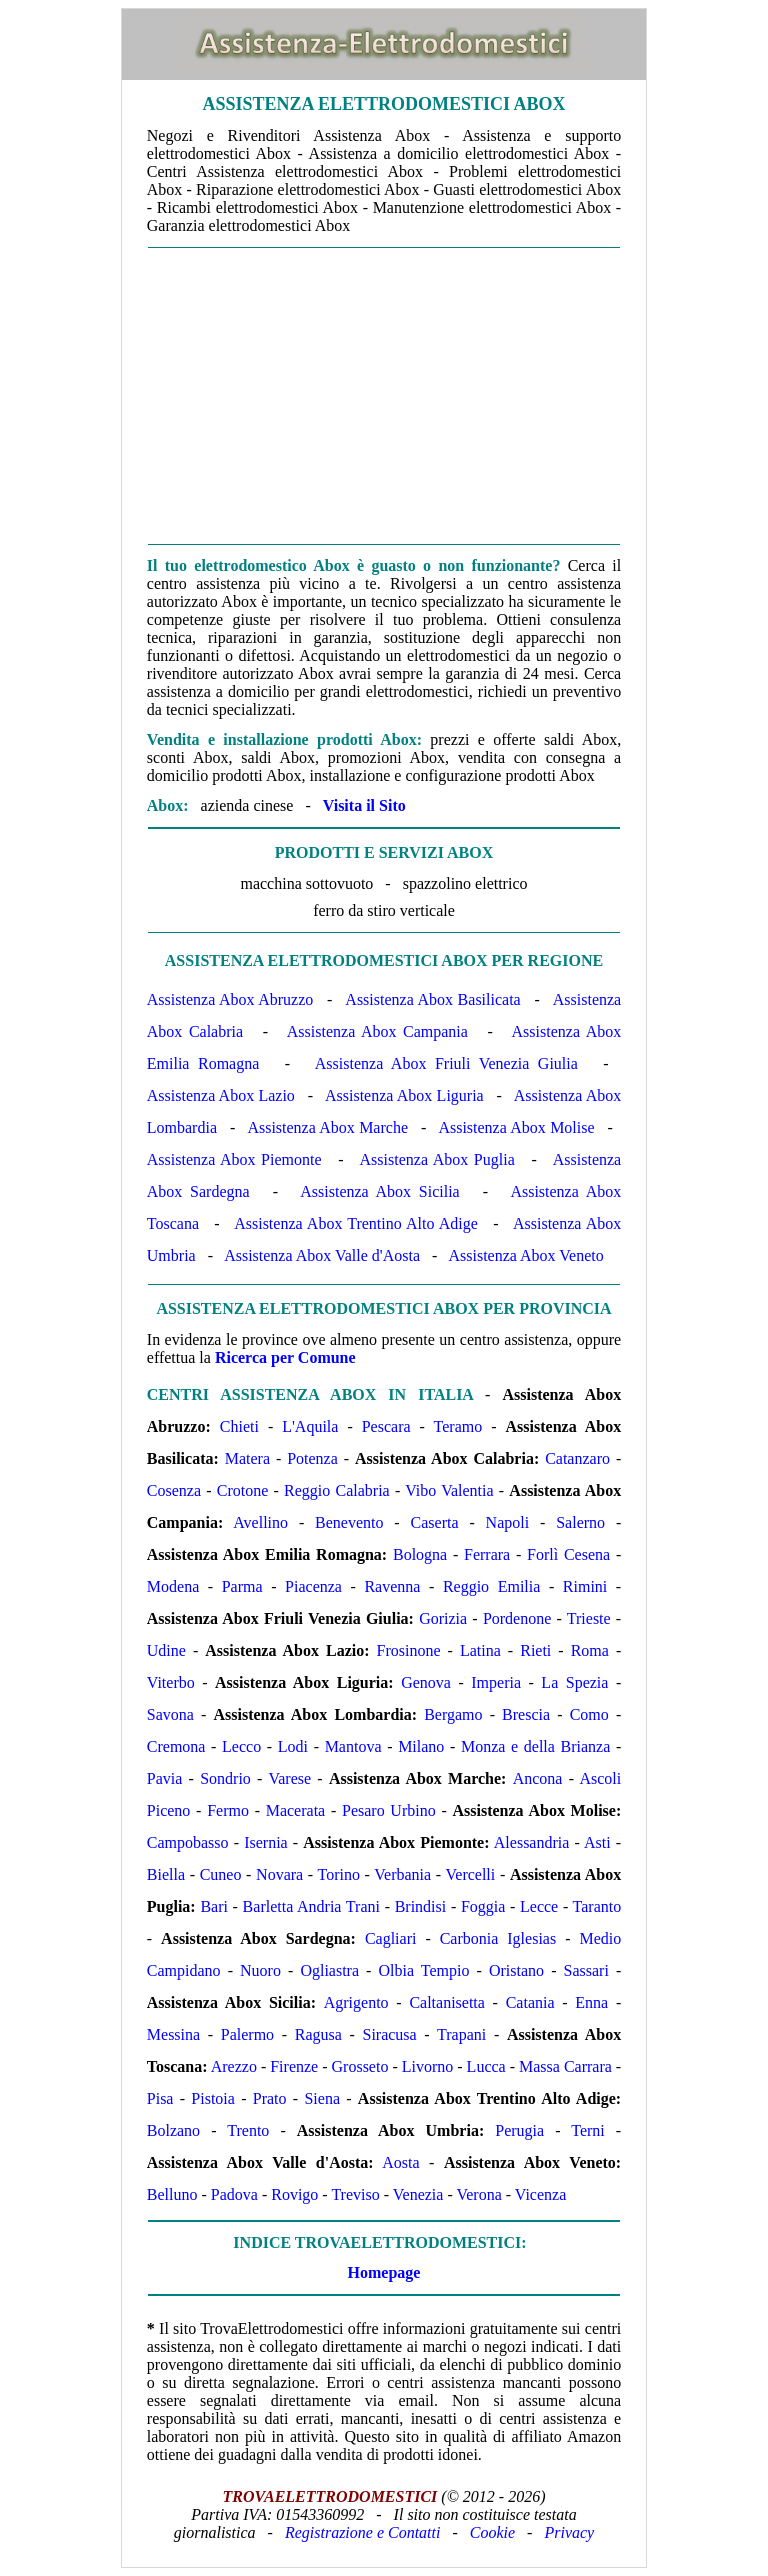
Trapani (461, 2034)
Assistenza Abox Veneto (525, 1255)
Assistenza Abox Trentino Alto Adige (356, 1223)
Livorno (428, 2066)
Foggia (483, 1906)
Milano (421, 1746)
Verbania (402, 1874)
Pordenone (517, 1618)
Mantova (353, 1746)
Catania (530, 2002)
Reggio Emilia (491, 1586)
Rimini (585, 1586)
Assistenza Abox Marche (327, 1127)
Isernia (266, 1842)
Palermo (247, 2034)
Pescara (386, 1426)
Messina (173, 2034)
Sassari (586, 1970)
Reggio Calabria (337, 1490)
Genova (426, 1682)
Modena (173, 1586)
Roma (590, 1650)
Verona (478, 2194)
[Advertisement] (384, 396)
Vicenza (540, 2194)
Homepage (384, 2272)
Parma (242, 1586)
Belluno (172, 2194)
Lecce (539, 1906)
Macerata (296, 1810)
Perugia (519, 2130)
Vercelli (471, 1874)
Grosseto (360, 2066)
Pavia (165, 1778)
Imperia (496, 1682)
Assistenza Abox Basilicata (432, 999)
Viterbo (171, 1682)
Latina (480, 1650)
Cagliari (391, 1938)
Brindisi (421, 1906)
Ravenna (392, 1586)
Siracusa (389, 2034)
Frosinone (409, 1650)
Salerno (580, 1522)
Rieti (535, 1650)
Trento (248, 2130)
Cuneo (221, 1874)
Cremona (176, 1746)
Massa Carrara (565, 2066)
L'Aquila (310, 1426)
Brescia (526, 1714)
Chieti (239, 1426)
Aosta (400, 2162)
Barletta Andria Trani (311, 1906)
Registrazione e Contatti (363, 2532)
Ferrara (487, 1554)
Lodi (293, 1746)
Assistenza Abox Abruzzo (230, 999)
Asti (597, 1842)
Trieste (589, 1618)
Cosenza (174, 1490)
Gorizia (443, 1618)
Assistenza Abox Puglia (437, 1159)
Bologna (420, 1554)
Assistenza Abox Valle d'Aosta (322, 1255)
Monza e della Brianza (535, 1746)
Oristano (516, 1970)
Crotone (243, 1490)
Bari (214, 1906)
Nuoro (260, 1970)
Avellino (260, 1522)
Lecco (241, 1746)
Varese (289, 1778)
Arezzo (234, 2066)
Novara (279, 1874)
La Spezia (574, 1682)
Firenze (294, 2066)
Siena (322, 2098)
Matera (247, 1458)
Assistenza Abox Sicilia (379, 1191)
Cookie (492, 2532)
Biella (166, 1874)
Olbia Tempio (424, 1970)
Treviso (355, 2194)
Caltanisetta (447, 2002)
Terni (588, 2130)
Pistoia (213, 2098)
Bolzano (173, 2130)
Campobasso (188, 1842)
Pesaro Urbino (389, 1810)
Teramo (458, 1426)
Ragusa (318, 2034)
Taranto (597, 1906)
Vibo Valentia (449, 1490)
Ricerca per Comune (285, 1357)
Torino (339, 1874)
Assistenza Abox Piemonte (234, 1159)
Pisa (160, 2098)
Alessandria (532, 1842)
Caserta (435, 1522)
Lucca (486, 2066)
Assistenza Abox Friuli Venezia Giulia (446, 1063)
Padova (234, 2194)
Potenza (312, 1458)
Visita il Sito (364, 805)
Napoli (508, 1522)
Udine (166, 1650)
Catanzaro (577, 1458)
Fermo (228, 1810)
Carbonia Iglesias (498, 1938)
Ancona (538, 1778)
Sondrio (225, 1778)
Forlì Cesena (568, 1554)
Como (589, 1714)
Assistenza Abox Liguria (404, 1095)
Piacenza (313, 1586)
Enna (591, 2002)
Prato (270, 2098)
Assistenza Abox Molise (516, 1127)
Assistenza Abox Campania (377, 1031)
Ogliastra (329, 1970)
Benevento (349, 1522)
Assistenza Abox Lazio (221, 1095)
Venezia (418, 2194)
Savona (170, 1714)
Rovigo (294, 2194)
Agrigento (356, 2002)
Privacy (569, 2532)
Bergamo (453, 1714)
